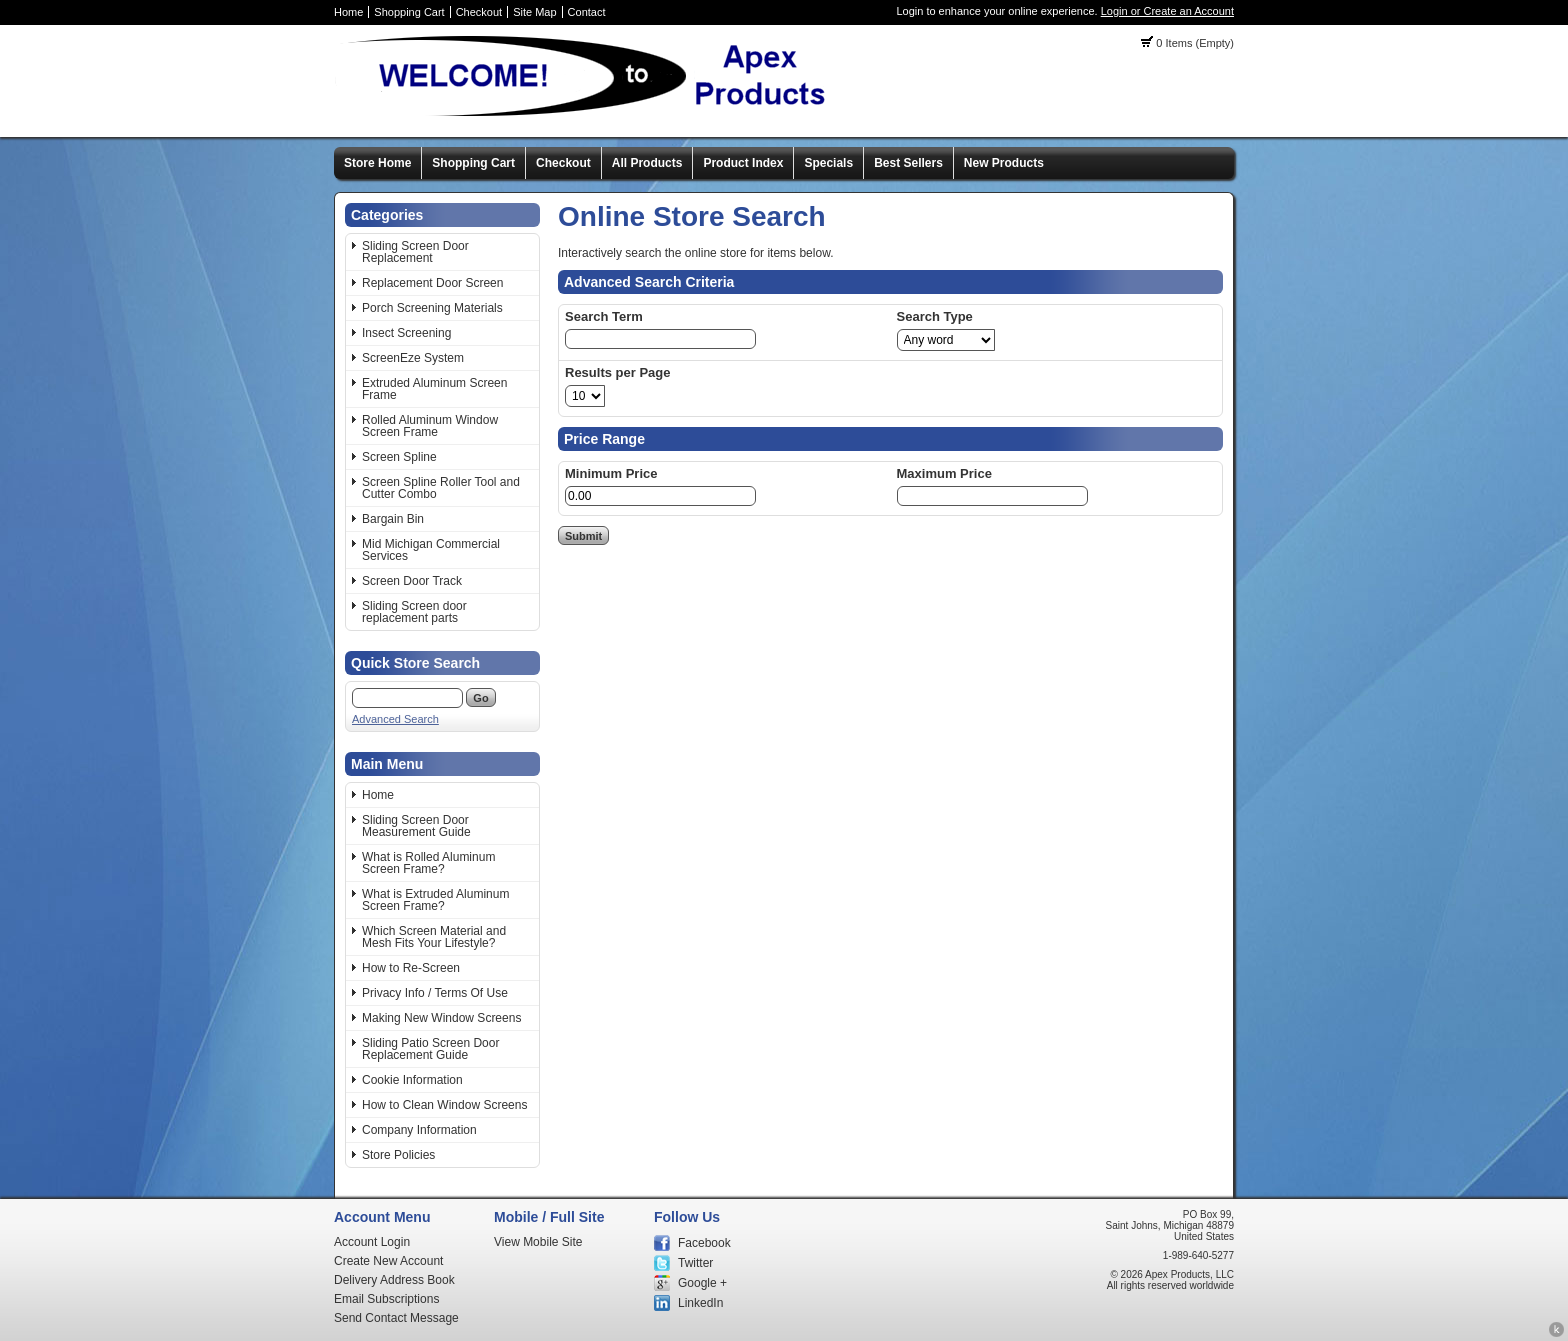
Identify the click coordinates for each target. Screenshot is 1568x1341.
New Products (1004, 163)
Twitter (695, 1263)
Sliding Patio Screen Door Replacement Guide (430, 1049)
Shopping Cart (409, 12)
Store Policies (398, 1155)
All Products (647, 163)
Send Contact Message (396, 1318)
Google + (702, 1283)
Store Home (377, 163)
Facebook (704, 1243)
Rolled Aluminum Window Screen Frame (430, 426)
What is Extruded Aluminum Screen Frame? (435, 900)
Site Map (534, 12)
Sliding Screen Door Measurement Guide (416, 826)
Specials (828, 163)
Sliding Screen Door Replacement (415, 252)
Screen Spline (399, 457)
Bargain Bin (393, 519)
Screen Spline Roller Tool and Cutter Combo (441, 488)
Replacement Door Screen (432, 283)
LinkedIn (700, 1303)
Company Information (419, 1130)
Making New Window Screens (441, 1018)
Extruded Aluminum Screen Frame (434, 389)
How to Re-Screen (411, 968)
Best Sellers (908, 163)
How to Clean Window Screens (444, 1105)
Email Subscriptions (386, 1299)
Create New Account (388, 1261)
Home (348, 12)
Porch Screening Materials (432, 308)
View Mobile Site (538, 1242)
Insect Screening (406, 333)
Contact (587, 12)
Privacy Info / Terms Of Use (435, 993)
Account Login (372, 1242)
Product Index (743, 163)
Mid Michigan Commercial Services (431, 550)
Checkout (479, 12)
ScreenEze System (413, 358)
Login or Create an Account (1167, 11)
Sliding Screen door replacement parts (414, 612)
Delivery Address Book (394, 1280)
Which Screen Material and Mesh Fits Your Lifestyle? (434, 937)
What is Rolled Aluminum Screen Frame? (428, 863)
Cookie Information (412, 1080)
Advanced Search (395, 719)
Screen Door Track (412, 581)
